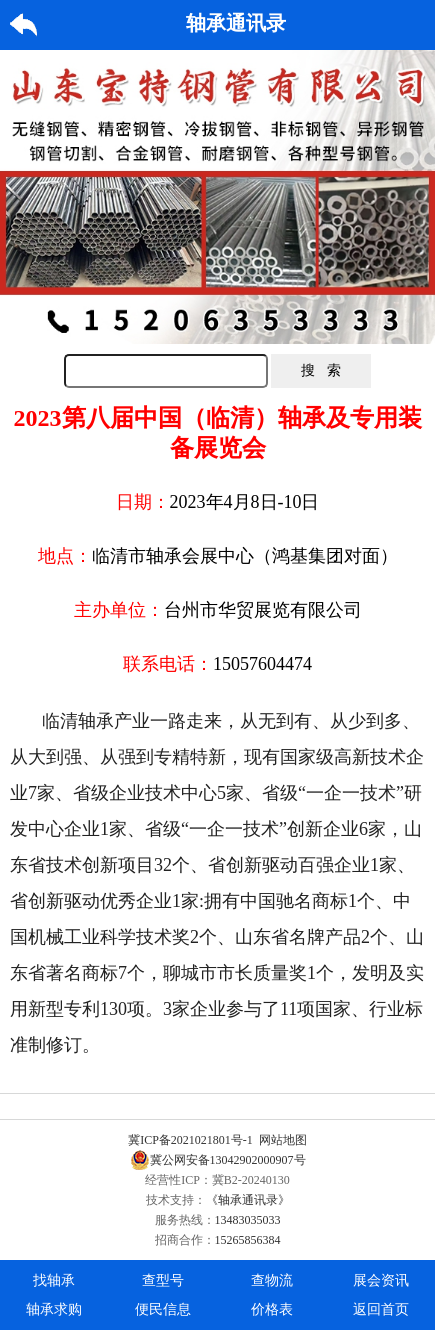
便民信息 (163, 1309)
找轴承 (54, 1280)
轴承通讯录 (236, 23)
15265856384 (248, 1240)
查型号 (163, 1280)
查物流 (272, 1280)
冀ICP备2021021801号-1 (190, 1140)
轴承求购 (54, 1309)
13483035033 (248, 1220)
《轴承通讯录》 (248, 1200)
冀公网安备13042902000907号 (218, 1160)
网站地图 (283, 1140)
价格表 (272, 1309)
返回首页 (381, 1309)
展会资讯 (381, 1280)
